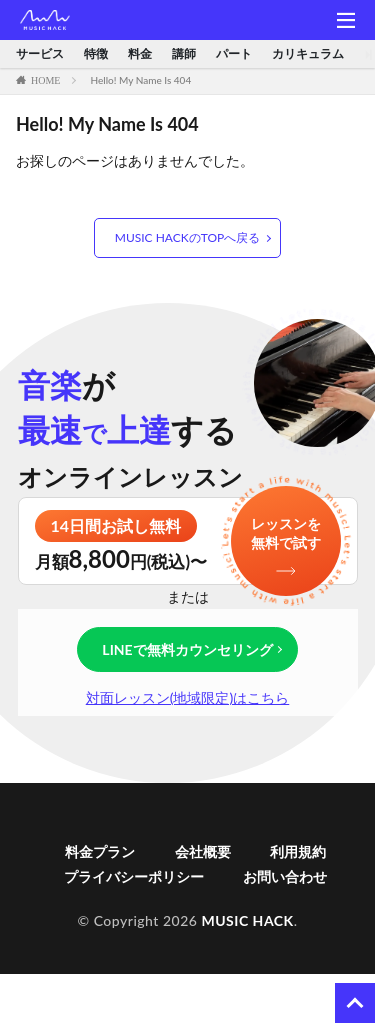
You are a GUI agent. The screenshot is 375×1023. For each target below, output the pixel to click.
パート (234, 54)
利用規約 (298, 851)
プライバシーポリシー (134, 876)
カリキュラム (308, 54)
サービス (40, 54)
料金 (140, 54)
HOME (45, 80)
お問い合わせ (285, 876)
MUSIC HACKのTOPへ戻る (187, 237)
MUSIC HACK (247, 920)
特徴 (96, 54)
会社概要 (203, 851)
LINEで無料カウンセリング (187, 649)
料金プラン (100, 851)
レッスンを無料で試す (286, 533)
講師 (184, 54)
